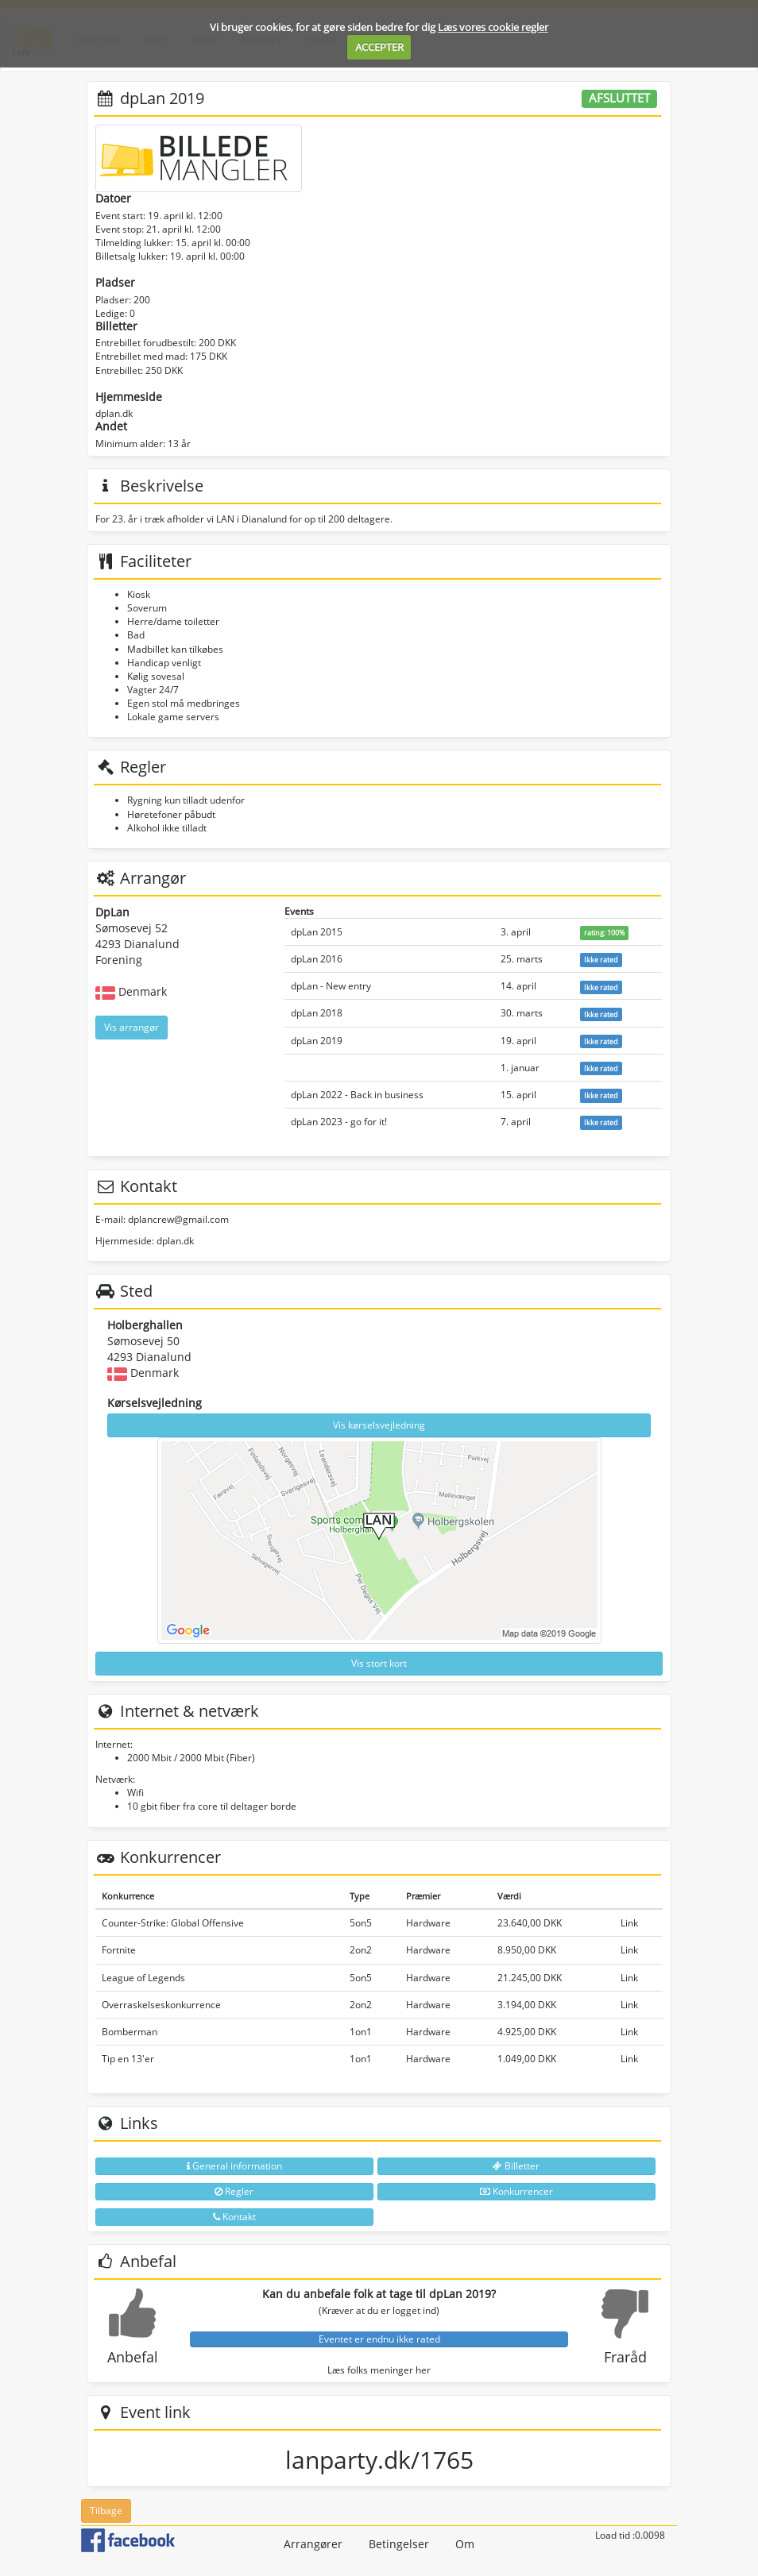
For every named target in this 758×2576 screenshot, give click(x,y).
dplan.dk (114, 413)
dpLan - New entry (331, 986)
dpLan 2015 (316, 932)
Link (629, 1923)
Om (464, 2543)
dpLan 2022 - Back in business (357, 1094)
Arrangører (313, 2543)
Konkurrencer (516, 2191)
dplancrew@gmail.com (178, 1219)
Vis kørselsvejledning (379, 1425)
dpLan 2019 (316, 1040)
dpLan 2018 (316, 1013)
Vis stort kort (379, 1663)
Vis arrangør (131, 1027)
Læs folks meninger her (379, 2370)
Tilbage (106, 2510)
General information (234, 2166)
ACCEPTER (379, 47)
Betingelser (399, 2543)
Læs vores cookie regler (493, 27)
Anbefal (132, 2356)
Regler (234, 2191)
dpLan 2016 (316, 959)
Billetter (516, 2166)
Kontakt (234, 2216)
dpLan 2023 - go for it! (339, 1121)
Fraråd (625, 2356)
